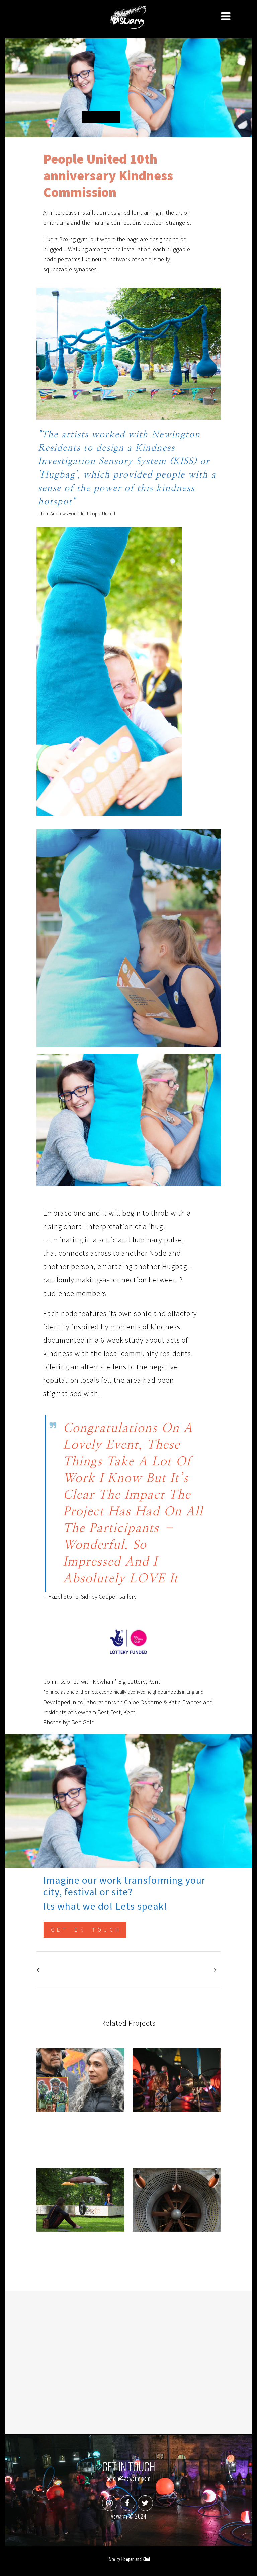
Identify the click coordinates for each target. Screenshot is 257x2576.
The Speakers (81, 2246)
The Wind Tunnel (176, 2246)
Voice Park (176, 2126)
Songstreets (81, 2126)
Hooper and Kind (135, 2559)
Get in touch (86, 1930)
